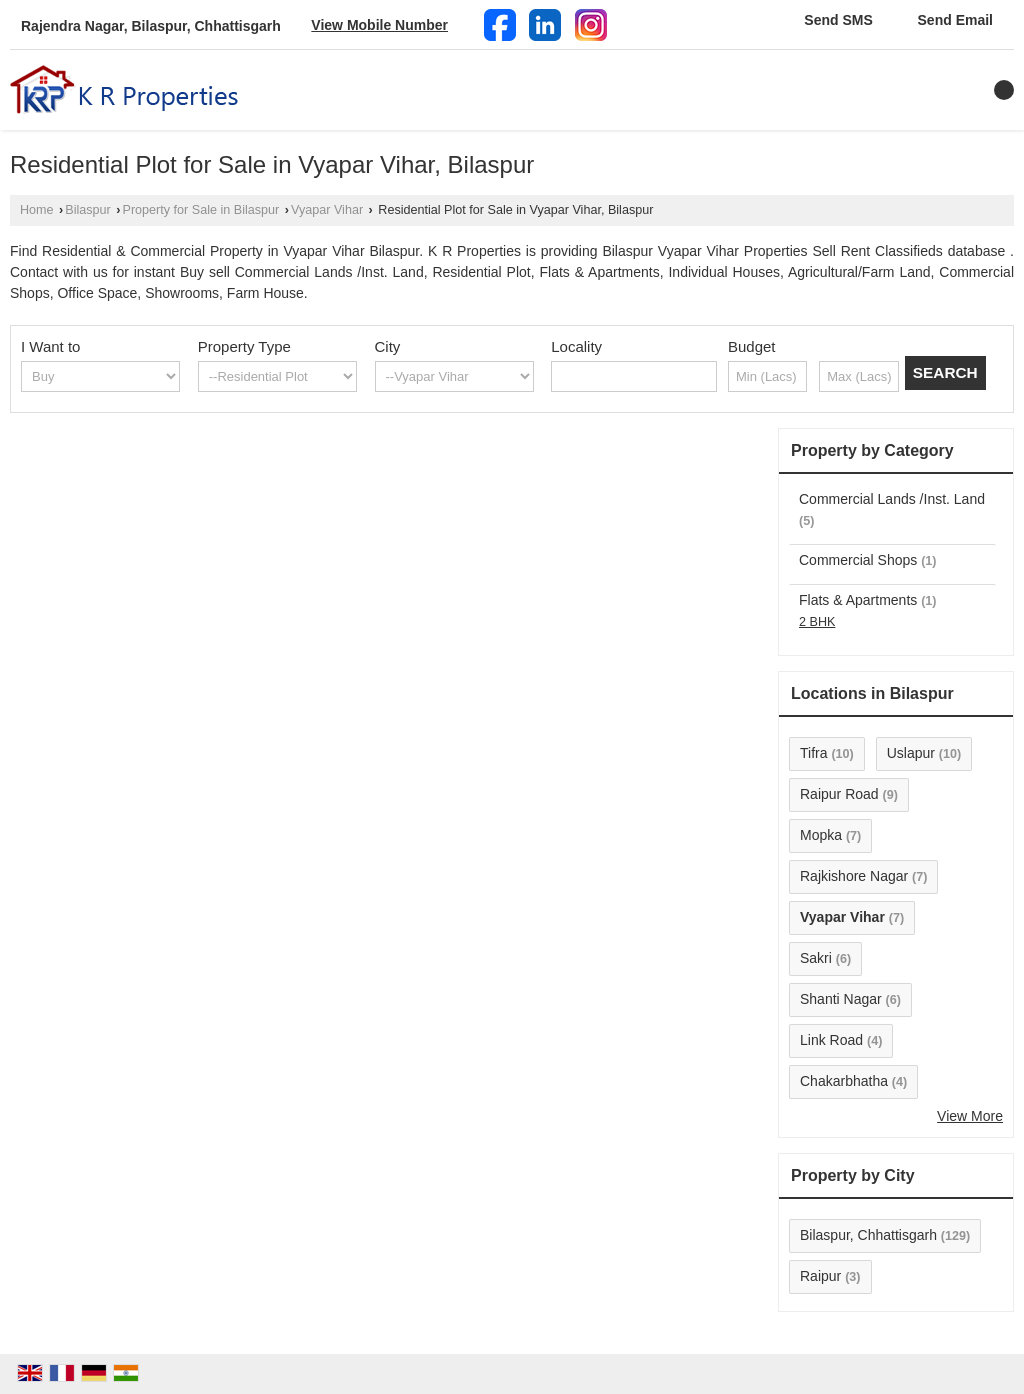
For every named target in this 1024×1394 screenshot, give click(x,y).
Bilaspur (88, 210)
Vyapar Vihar (327, 210)
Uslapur (911, 753)
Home (37, 210)
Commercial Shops (858, 560)
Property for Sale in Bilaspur (201, 210)
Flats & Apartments (858, 600)
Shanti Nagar (841, 999)
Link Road (831, 1040)
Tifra (813, 753)
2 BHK (817, 622)
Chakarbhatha (844, 1081)
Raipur (820, 1276)
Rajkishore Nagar (854, 876)
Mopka (821, 835)
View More (970, 1116)
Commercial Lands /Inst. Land (892, 499)
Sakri (816, 958)
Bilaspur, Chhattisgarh (868, 1235)
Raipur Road (839, 794)
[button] (379, 25)
